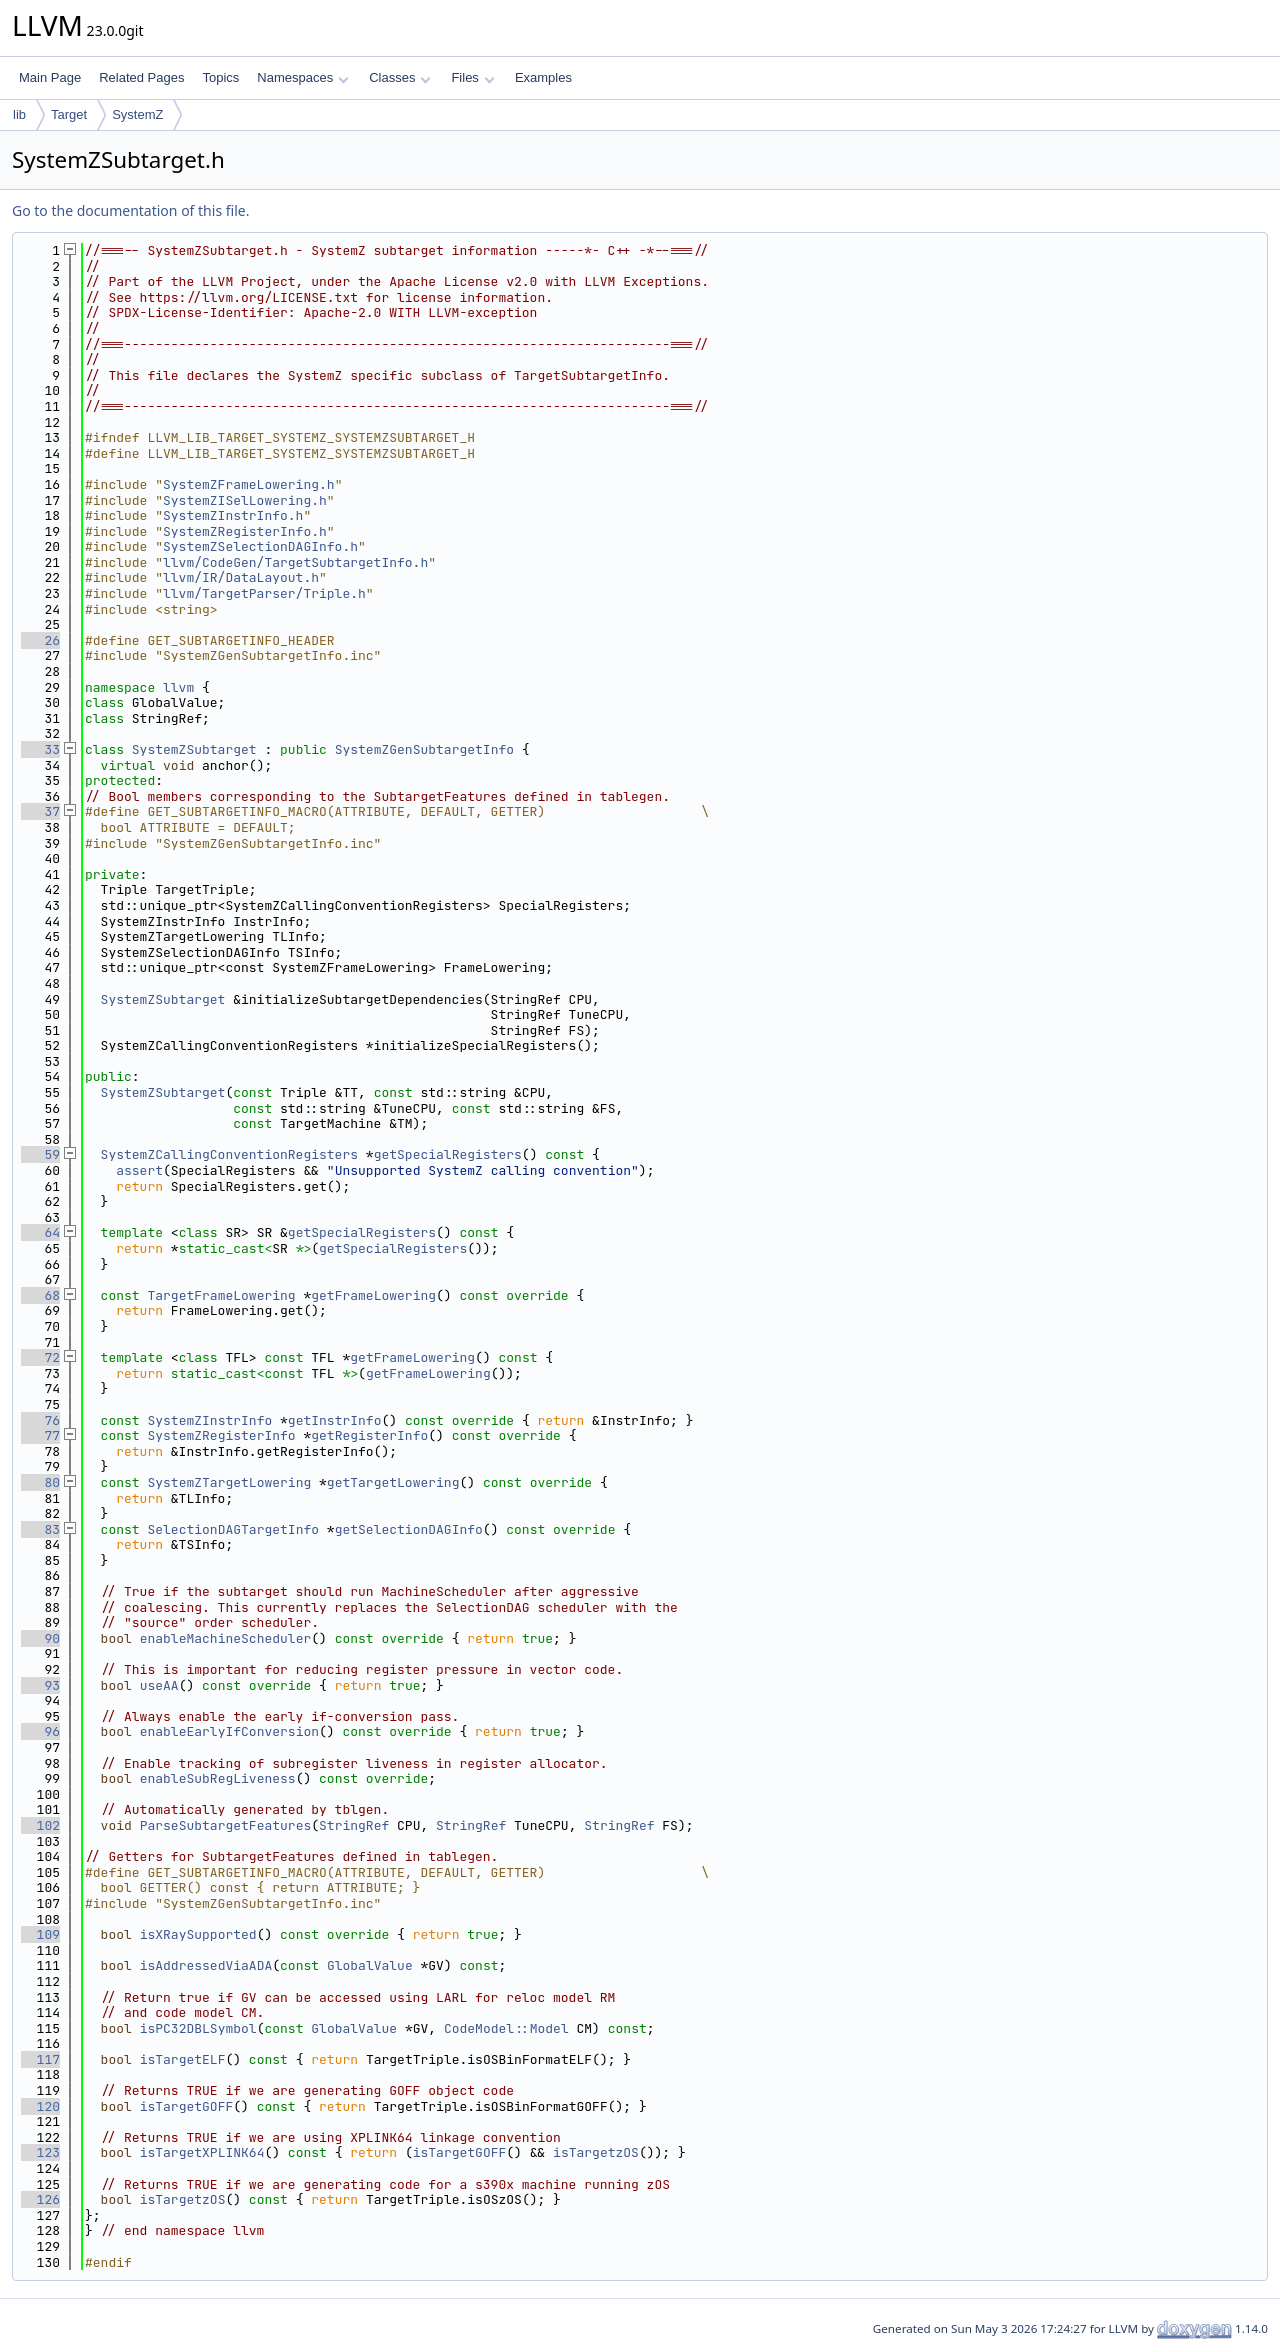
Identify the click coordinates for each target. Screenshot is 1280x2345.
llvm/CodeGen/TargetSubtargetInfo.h (295, 562)
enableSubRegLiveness (218, 1778)
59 (40, 1154)
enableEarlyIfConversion (229, 1731)
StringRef (354, 1825)
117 (40, 2059)
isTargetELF (183, 2059)
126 (40, 2199)
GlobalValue (370, 1965)
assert (139, 1170)
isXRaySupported (198, 1934)
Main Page (50, 77)
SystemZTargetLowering (229, 1482)
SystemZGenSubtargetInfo (424, 749)
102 (40, 1825)
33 (40, 749)
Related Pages (141, 77)
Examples (543, 77)
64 (40, 1232)
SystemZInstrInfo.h (233, 515)
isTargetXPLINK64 (202, 2152)
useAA (159, 1685)
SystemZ (137, 114)
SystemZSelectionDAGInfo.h (260, 546)
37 (40, 811)
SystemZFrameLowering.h (249, 484)
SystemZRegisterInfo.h (245, 531)
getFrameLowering (373, 1295)
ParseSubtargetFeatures (226, 1825)
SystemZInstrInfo (209, 1420)
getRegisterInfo (369, 1435)
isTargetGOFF (187, 2106)
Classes (400, 77)
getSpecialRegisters (448, 1154)
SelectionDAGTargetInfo (233, 1529)
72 (40, 1357)
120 (40, 2106)
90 (40, 1638)
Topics (220, 77)
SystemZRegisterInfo (221, 1435)
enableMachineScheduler (226, 1638)
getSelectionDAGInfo (409, 1529)
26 (40, 640)
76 (40, 1420)
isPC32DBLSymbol (198, 2028)
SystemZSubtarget (194, 749)
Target (69, 114)
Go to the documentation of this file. (130, 210)
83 (40, 1529)
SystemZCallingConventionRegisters (229, 1154)
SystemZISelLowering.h (245, 500)
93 (40, 1685)
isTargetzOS (596, 2152)
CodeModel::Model (506, 2028)
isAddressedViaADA (206, 1965)
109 (40, 1934)
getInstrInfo (335, 1420)
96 (40, 1731)
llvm (178, 687)
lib (19, 114)
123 (40, 2152)
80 (40, 1482)
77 (40, 1435)
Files (472, 77)
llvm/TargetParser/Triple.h (264, 593)
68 (40, 1295)
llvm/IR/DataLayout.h (241, 577)
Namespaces (302, 77)
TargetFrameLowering (221, 1295)
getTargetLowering (393, 1482)
